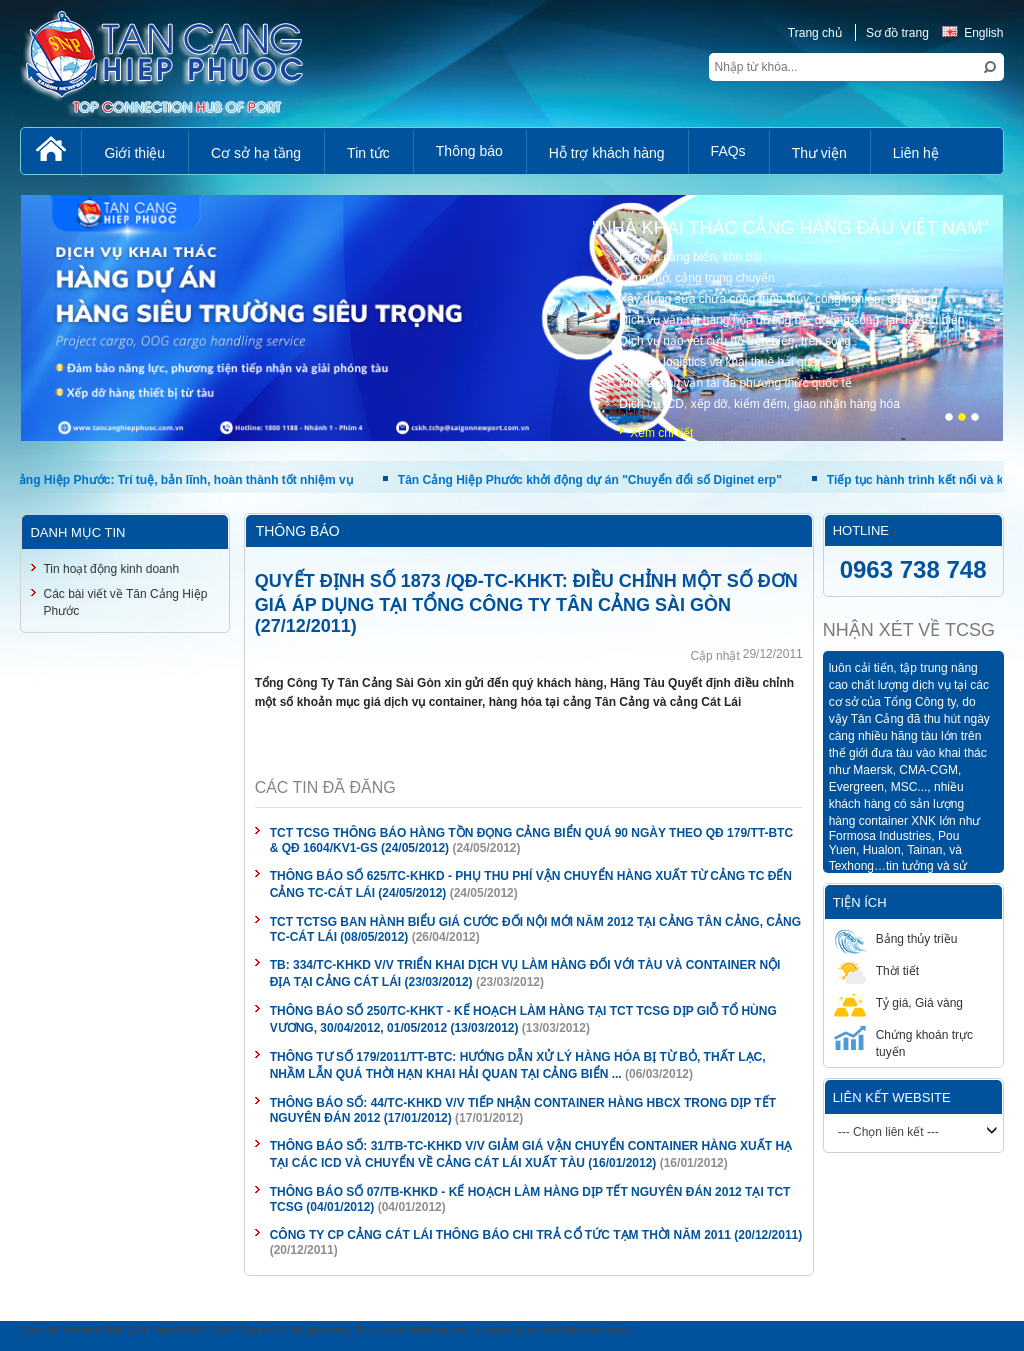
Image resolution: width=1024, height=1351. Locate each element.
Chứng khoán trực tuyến (903, 1042)
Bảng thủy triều (896, 938)
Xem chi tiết (661, 433)
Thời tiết (876, 970)
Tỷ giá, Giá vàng (898, 1002)
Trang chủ (815, 33)
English (972, 33)
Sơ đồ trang (897, 33)
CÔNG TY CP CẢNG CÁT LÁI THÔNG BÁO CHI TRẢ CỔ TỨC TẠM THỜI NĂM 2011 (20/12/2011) (536, 1235)
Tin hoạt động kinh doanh (111, 569)
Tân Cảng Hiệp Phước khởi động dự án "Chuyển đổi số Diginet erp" (610, 480)
